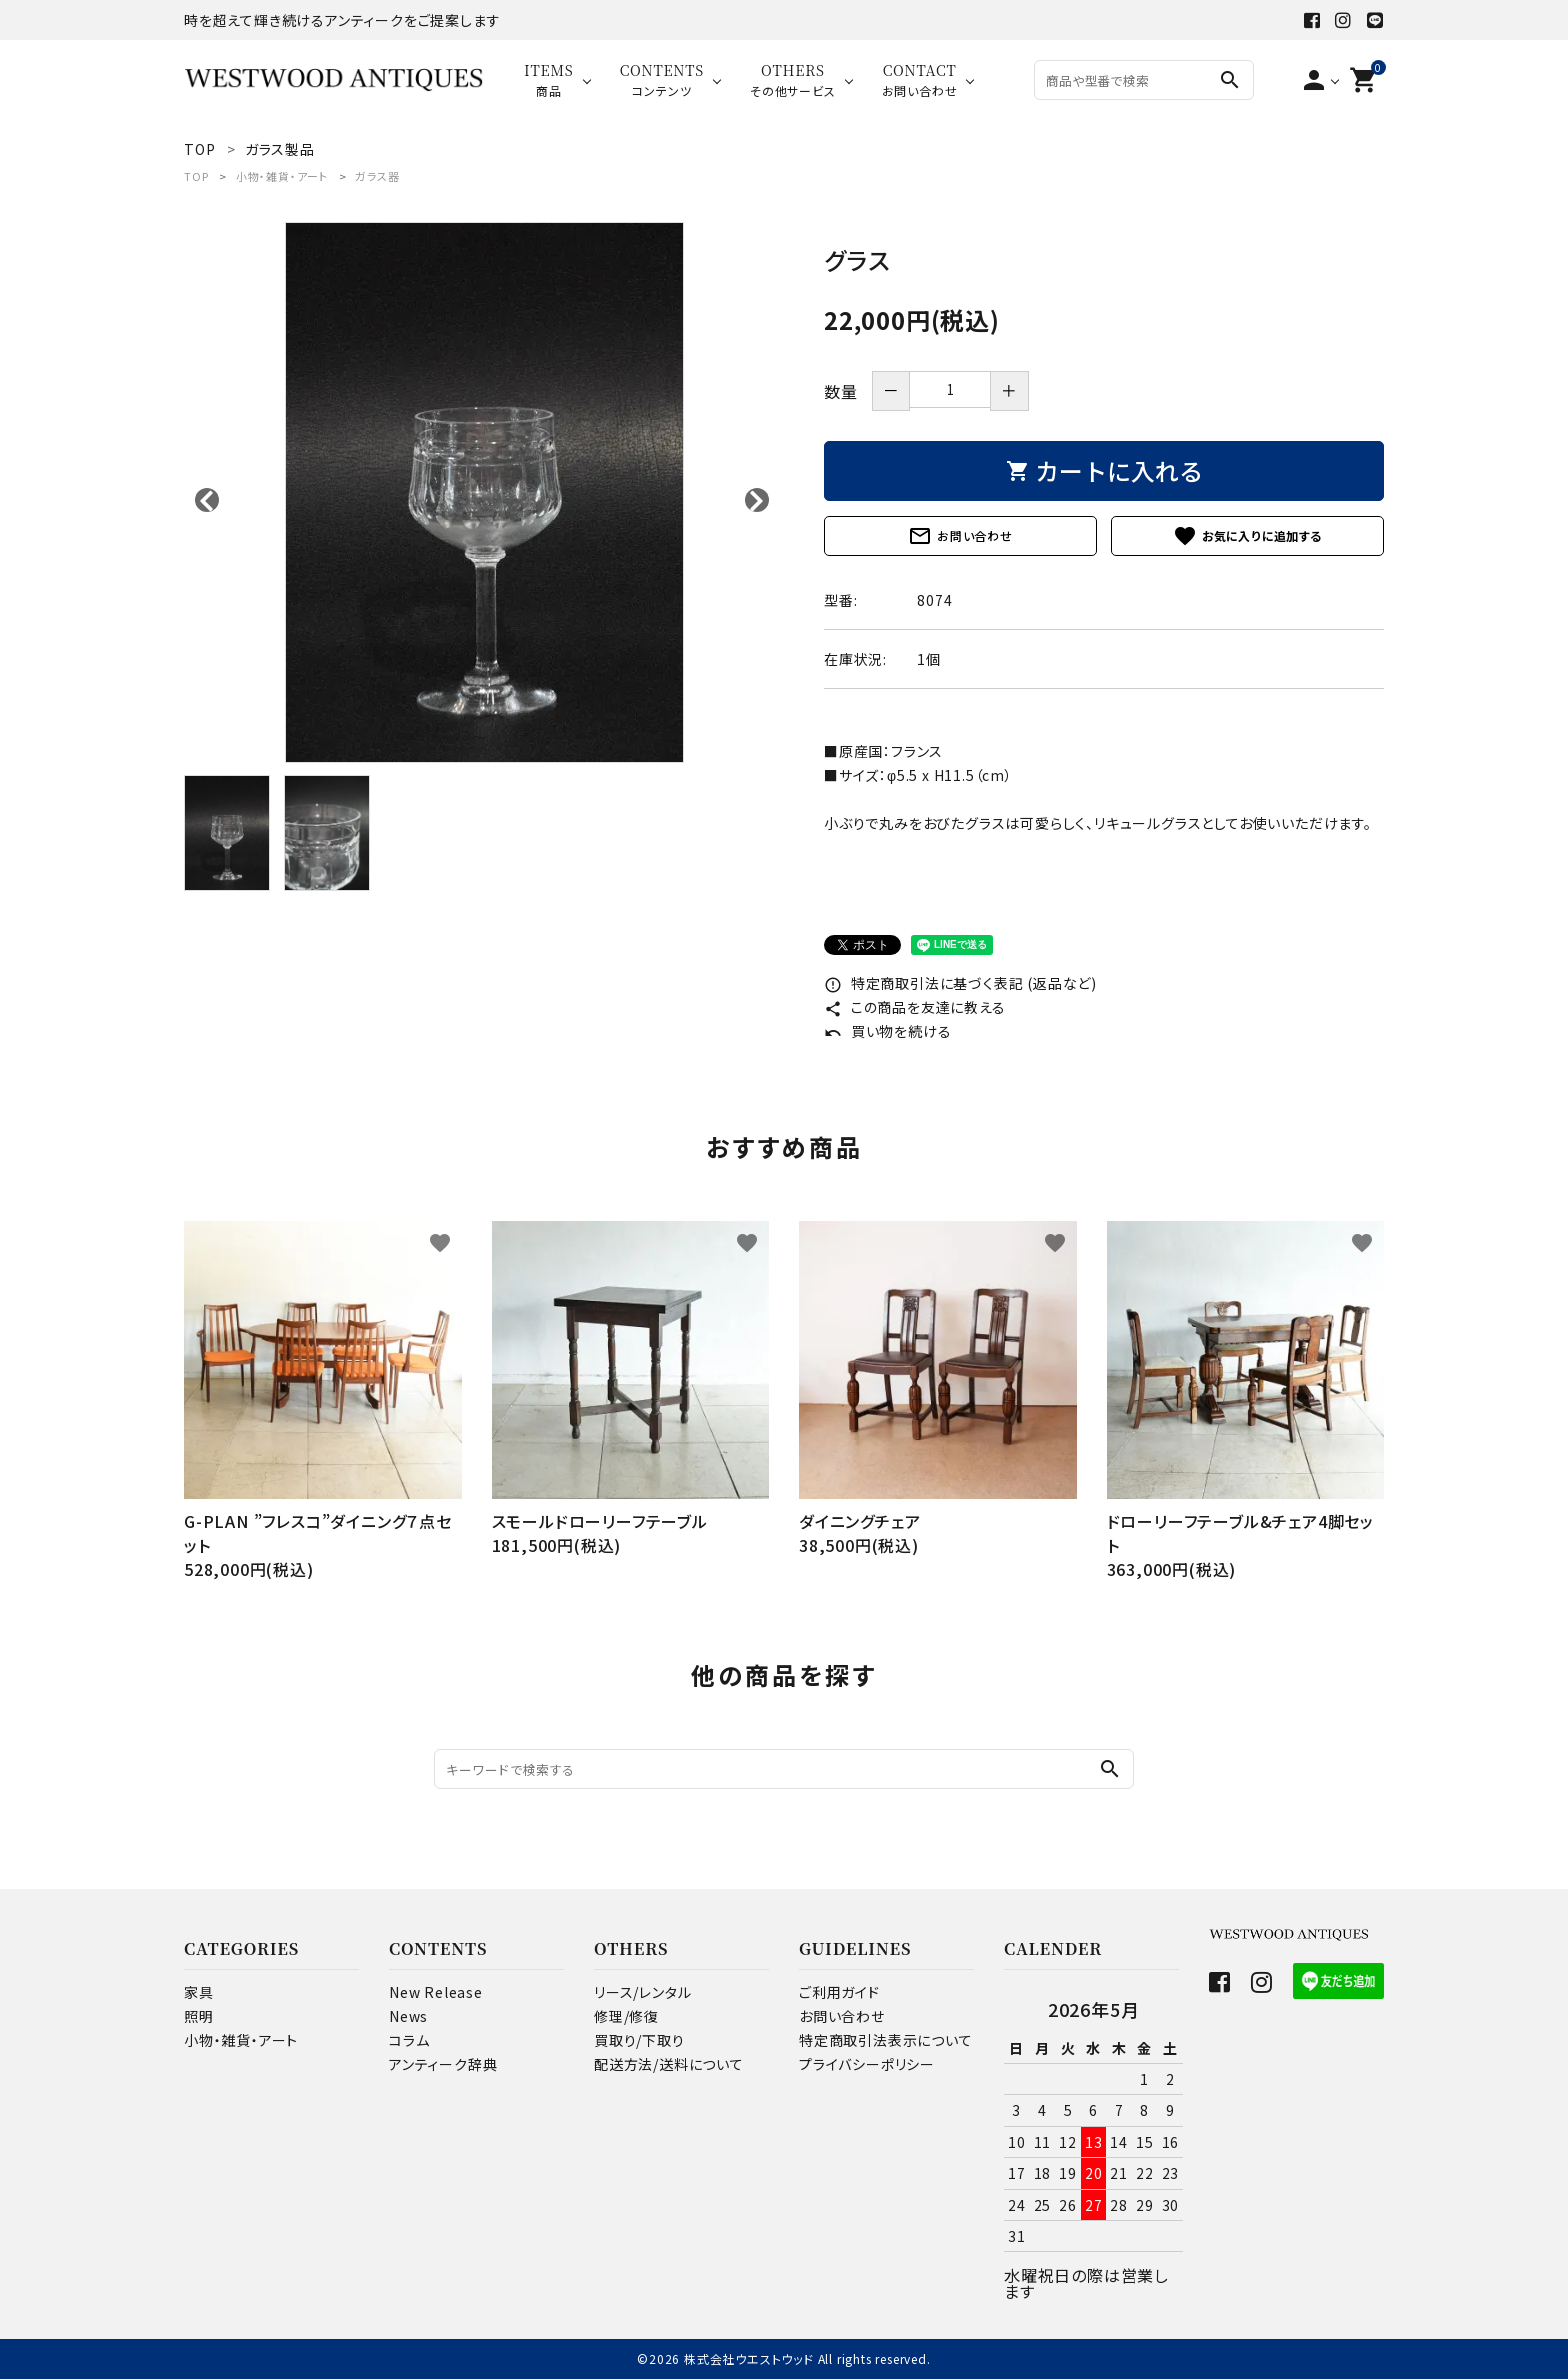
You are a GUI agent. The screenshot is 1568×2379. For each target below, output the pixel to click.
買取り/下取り (639, 2040)
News (408, 2016)
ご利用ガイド (839, 1992)
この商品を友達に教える (915, 1007)
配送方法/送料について (669, 2064)
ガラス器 (377, 176)
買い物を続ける (887, 1031)
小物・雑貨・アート (282, 176)
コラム (409, 2040)
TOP (196, 176)
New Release (436, 1992)
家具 (199, 1992)
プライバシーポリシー (867, 2064)
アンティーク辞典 (443, 2064)
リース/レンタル (642, 1992)
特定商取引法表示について (886, 2040)
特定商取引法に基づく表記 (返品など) (960, 983)
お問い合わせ (960, 536)
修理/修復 (626, 2016)
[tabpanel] (484, 492)
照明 (199, 2016)
